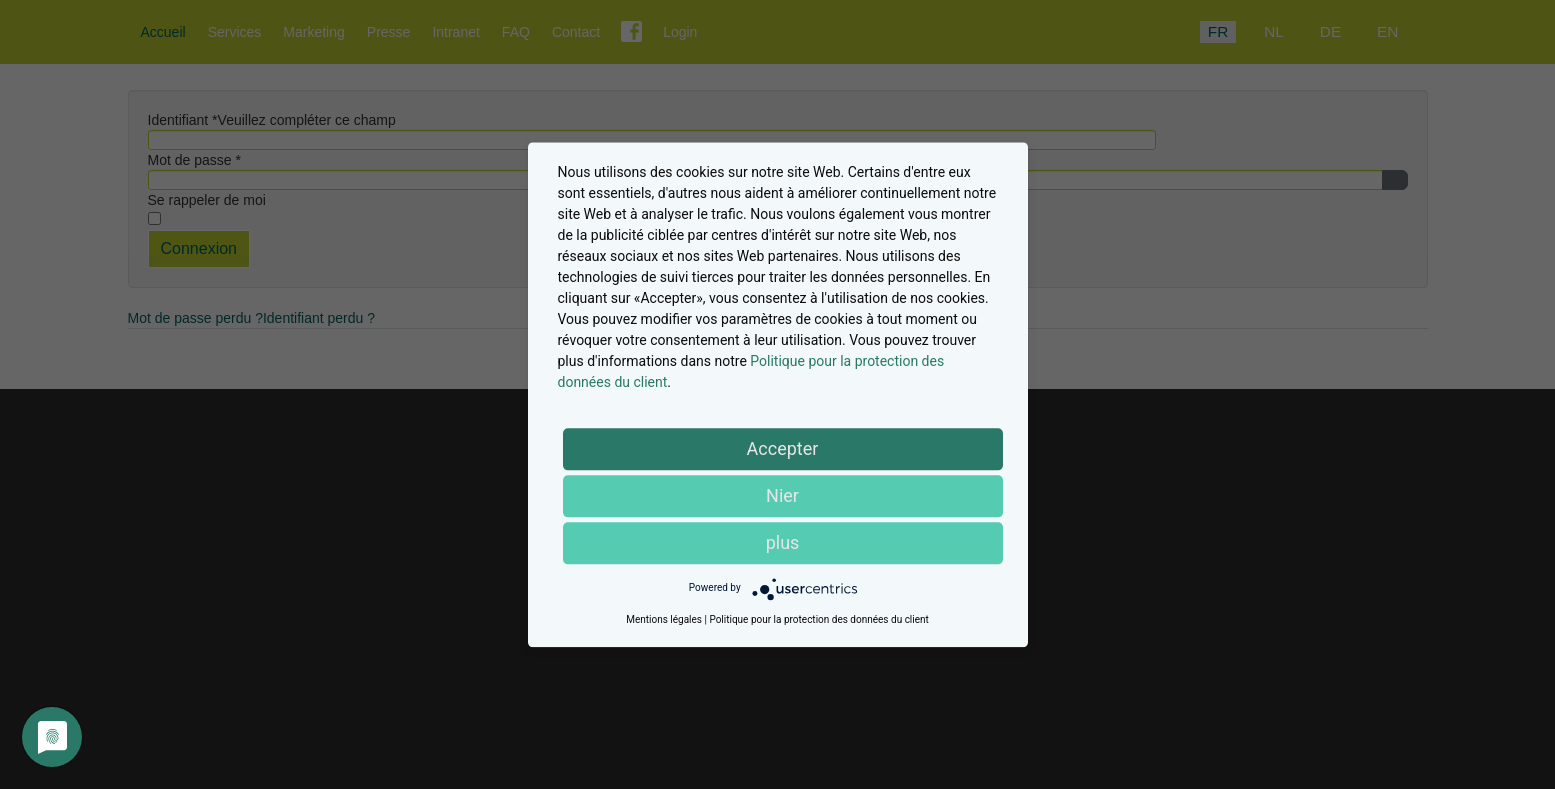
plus (783, 542)
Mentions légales (664, 619)
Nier (782, 495)
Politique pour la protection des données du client (818, 619)
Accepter (783, 448)
